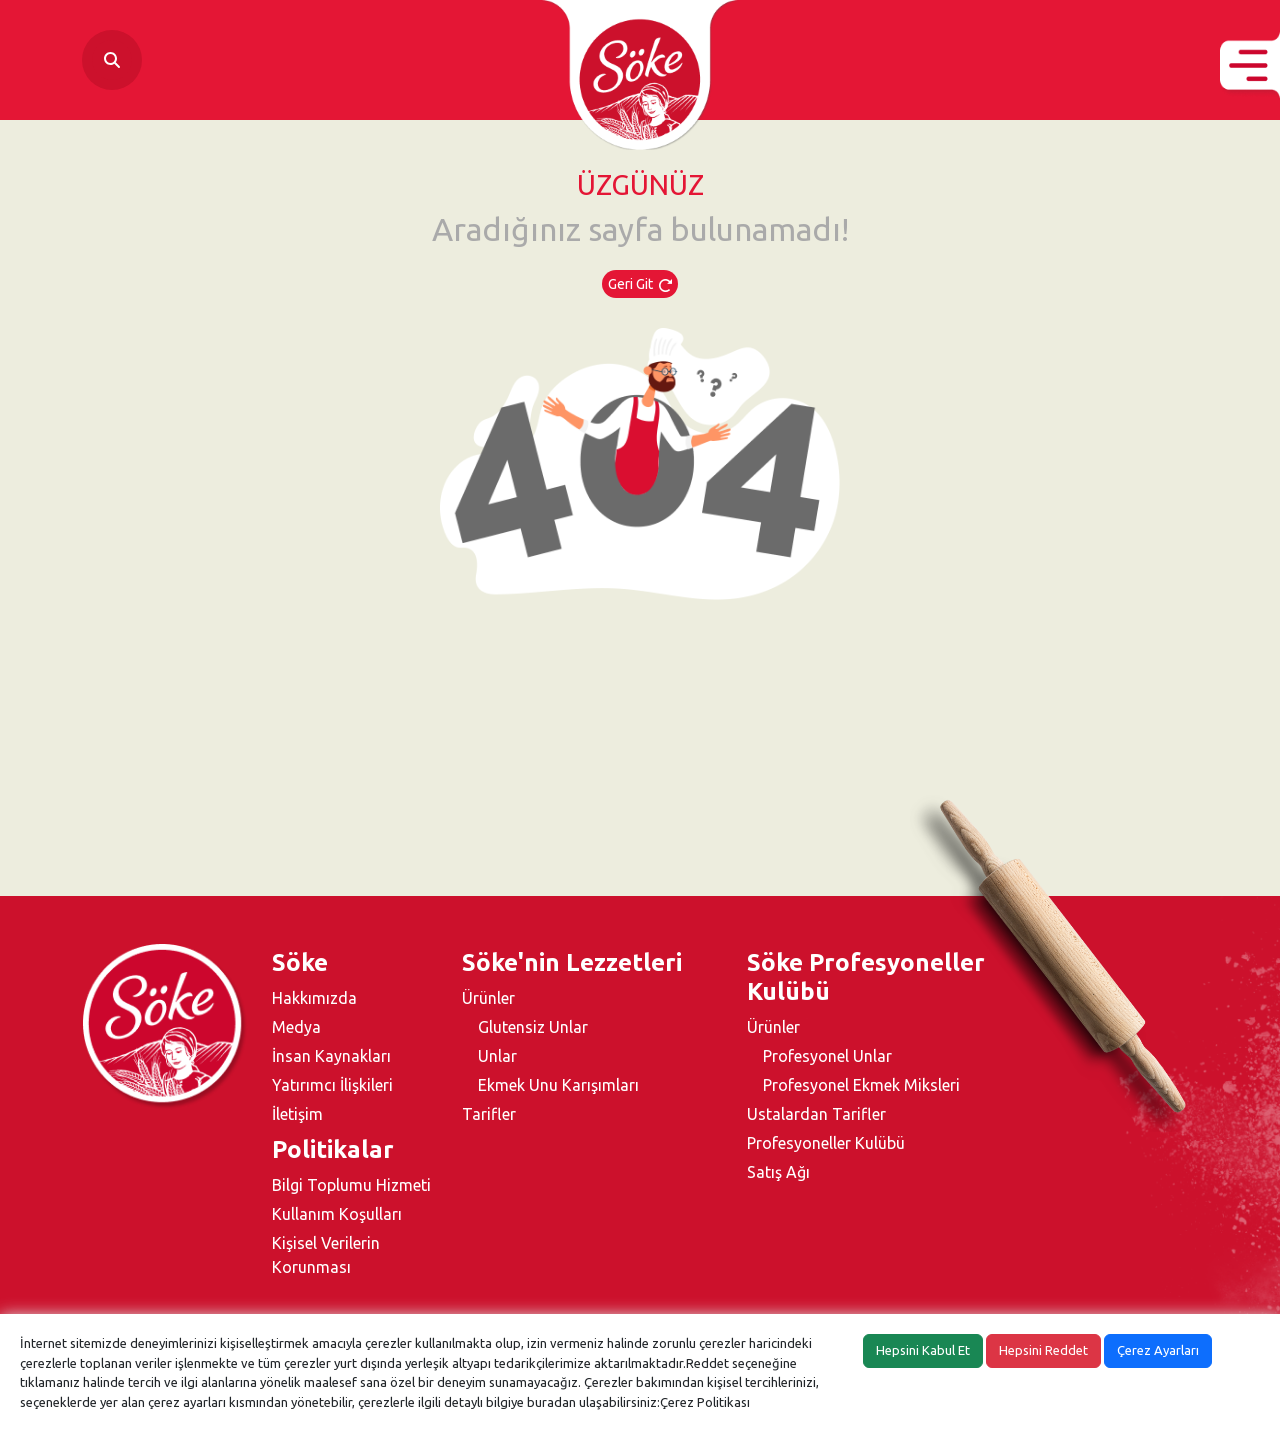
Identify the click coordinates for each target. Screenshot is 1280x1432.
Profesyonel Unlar (827, 1056)
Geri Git (640, 284)
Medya (296, 1027)
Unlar (497, 1056)
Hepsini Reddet (1043, 1350)
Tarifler (489, 1114)
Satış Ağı (778, 1172)
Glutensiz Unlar (533, 1027)
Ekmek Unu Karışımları (558, 1085)
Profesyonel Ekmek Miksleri (861, 1085)
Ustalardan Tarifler (816, 1114)
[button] (1250, 65)
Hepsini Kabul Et (923, 1350)
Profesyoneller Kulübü (826, 1143)
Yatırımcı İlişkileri (332, 1085)
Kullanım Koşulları (337, 1214)
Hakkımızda (314, 998)
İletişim (297, 1114)
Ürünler (488, 998)
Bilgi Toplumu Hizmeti (351, 1185)
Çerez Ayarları (1158, 1350)
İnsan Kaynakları (331, 1056)
